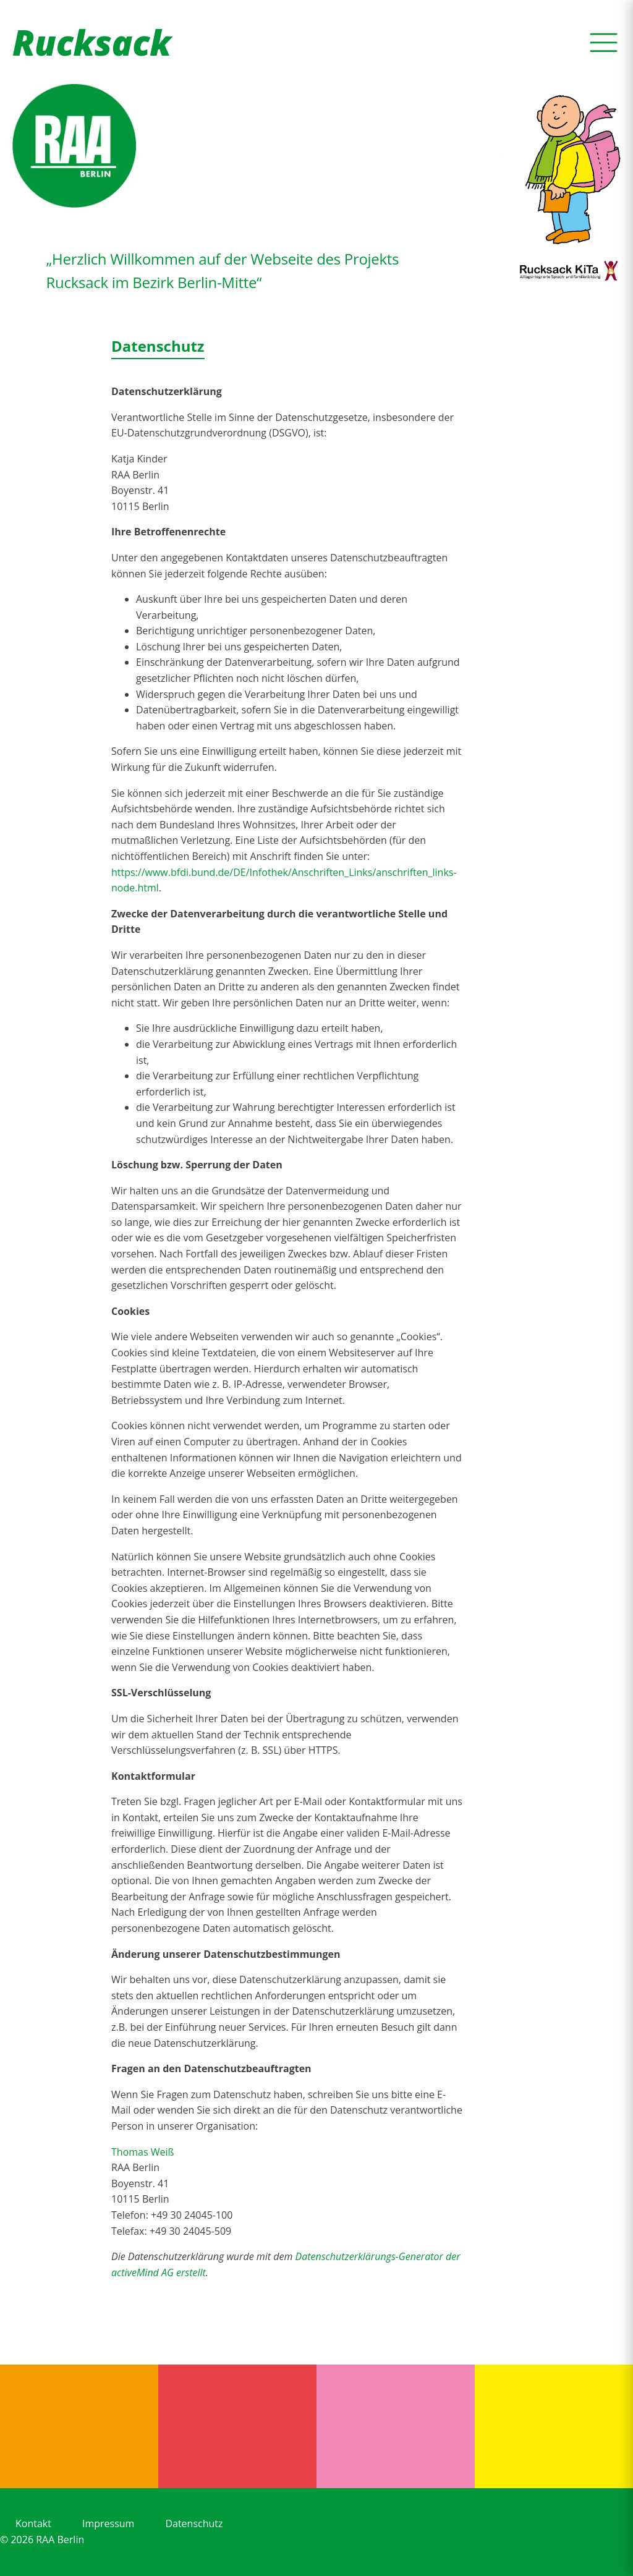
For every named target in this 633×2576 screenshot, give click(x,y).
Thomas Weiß (142, 2152)
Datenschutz (194, 2523)
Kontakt (33, 2523)
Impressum (108, 2523)
